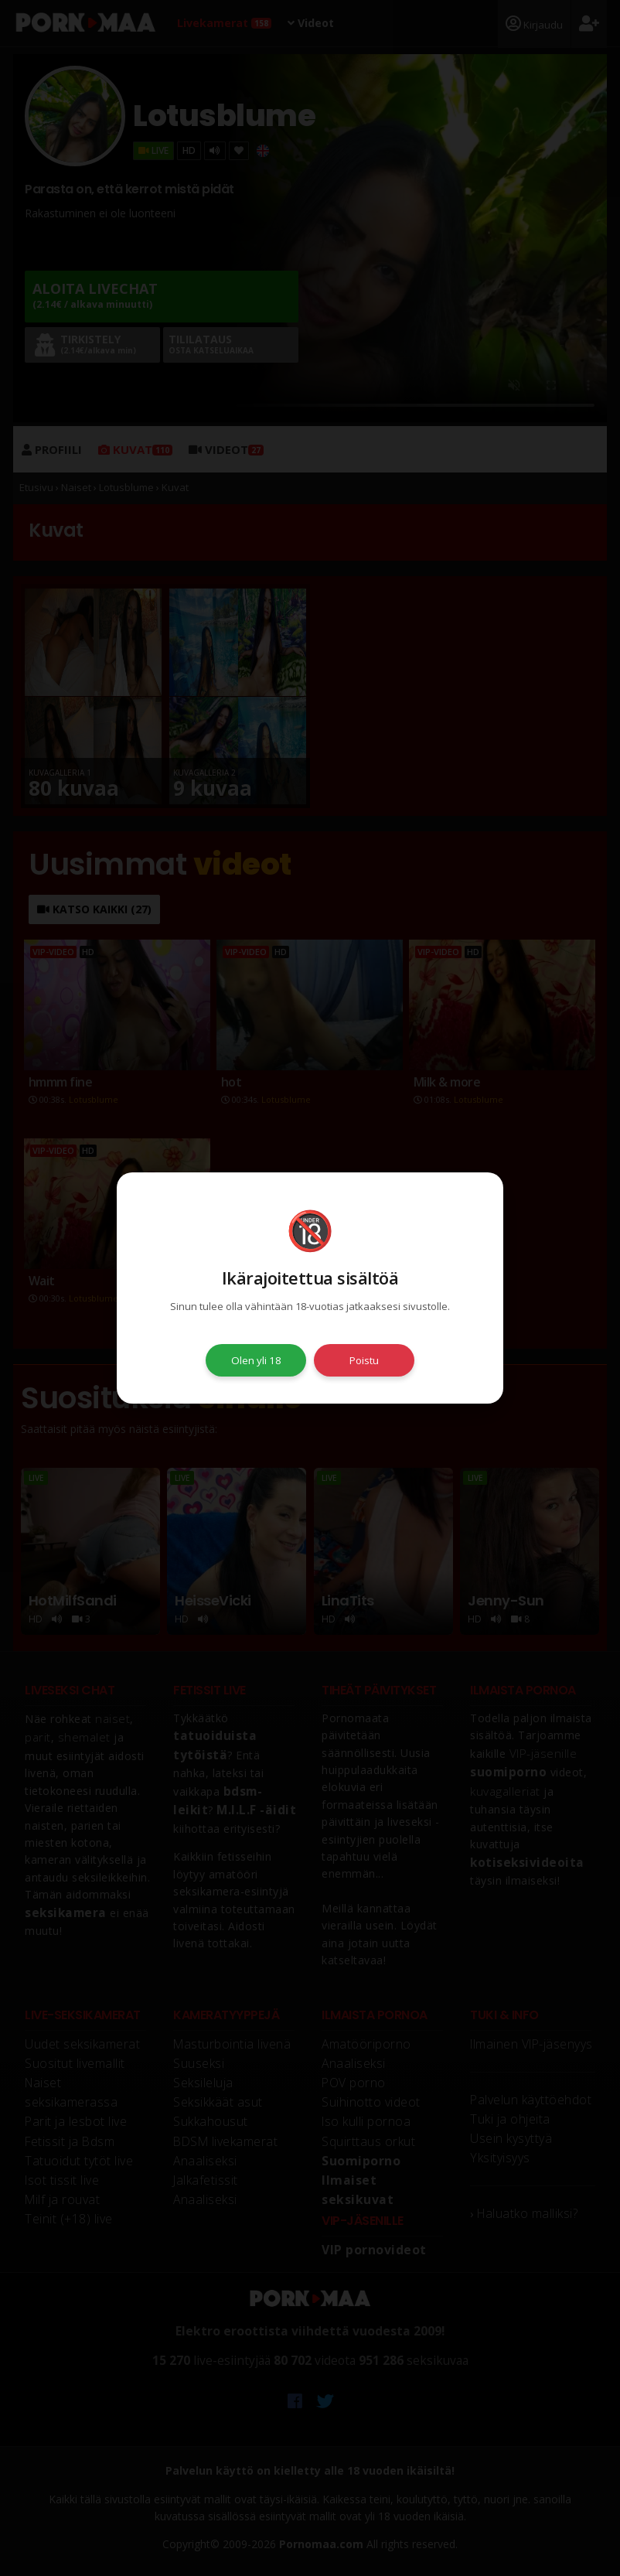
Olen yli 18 (256, 1360)
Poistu (364, 1360)
